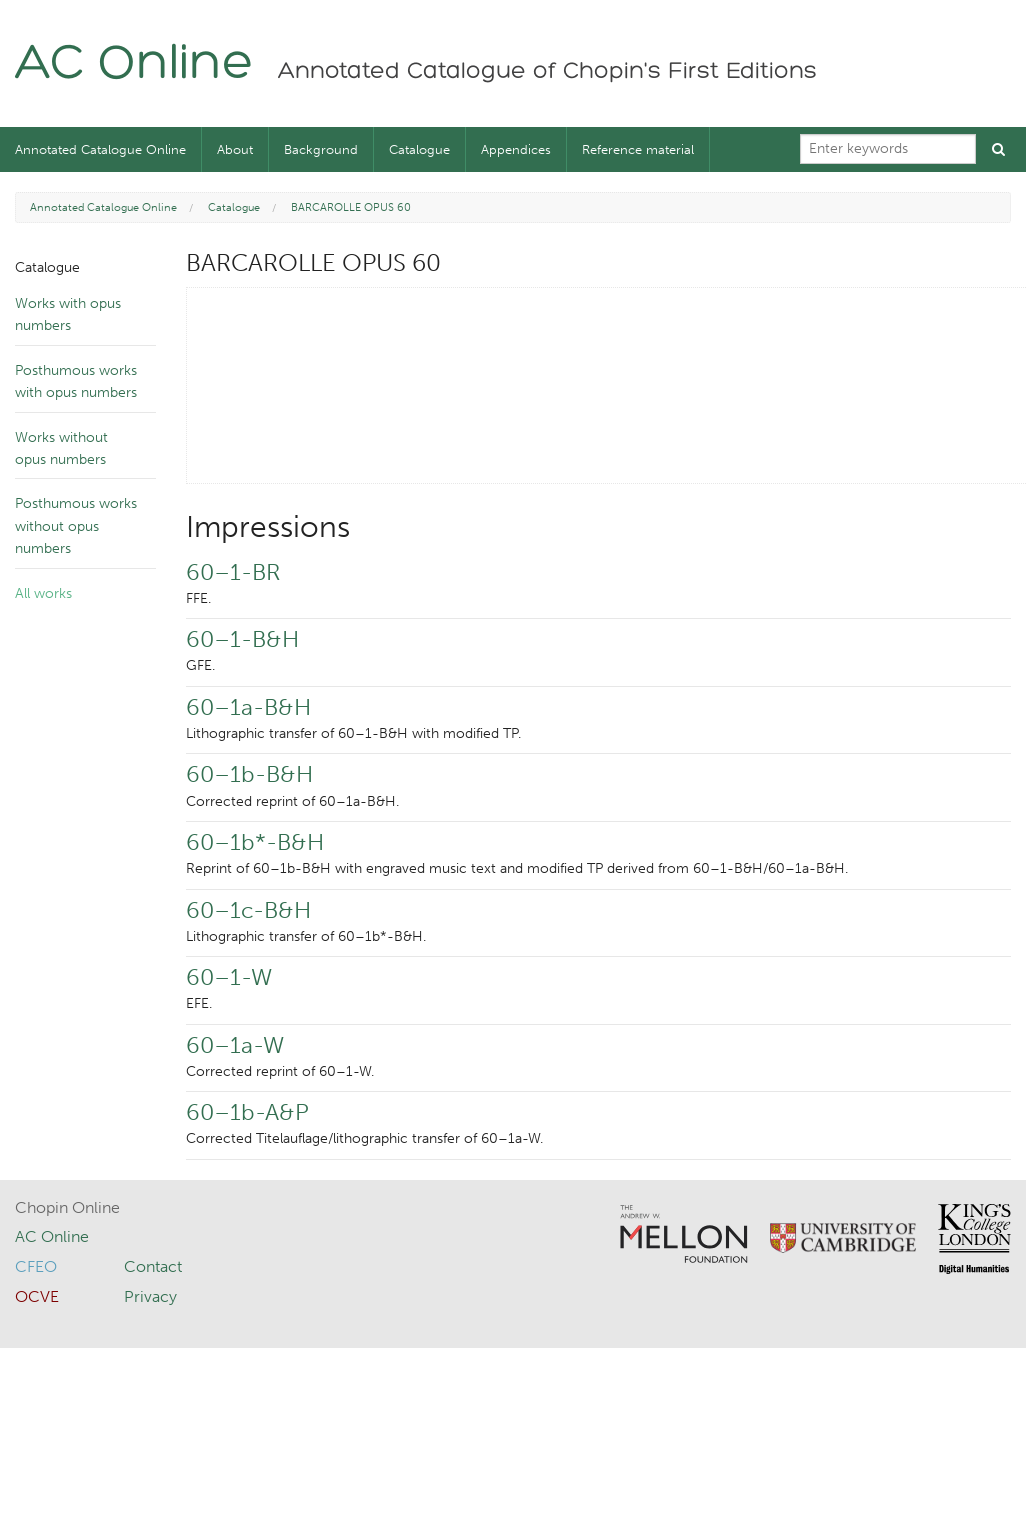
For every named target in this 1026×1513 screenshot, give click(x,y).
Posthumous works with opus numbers (76, 381)
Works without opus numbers (61, 448)
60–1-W (229, 977)
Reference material (638, 149)
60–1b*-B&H (255, 842)
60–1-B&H (242, 639)
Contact (153, 1266)
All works (43, 593)
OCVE (37, 1296)
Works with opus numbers (68, 314)
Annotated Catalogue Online (100, 149)
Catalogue (419, 149)
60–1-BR (233, 572)
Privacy (150, 1296)
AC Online (134, 65)
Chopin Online (67, 1207)
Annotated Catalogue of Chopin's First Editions (547, 72)
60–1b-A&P (247, 1112)
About (235, 149)
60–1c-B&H (248, 910)
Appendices (516, 149)
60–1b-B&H (249, 774)
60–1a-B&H (248, 707)
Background (321, 149)
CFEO (36, 1266)
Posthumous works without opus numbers (76, 526)
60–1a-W (235, 1045)
